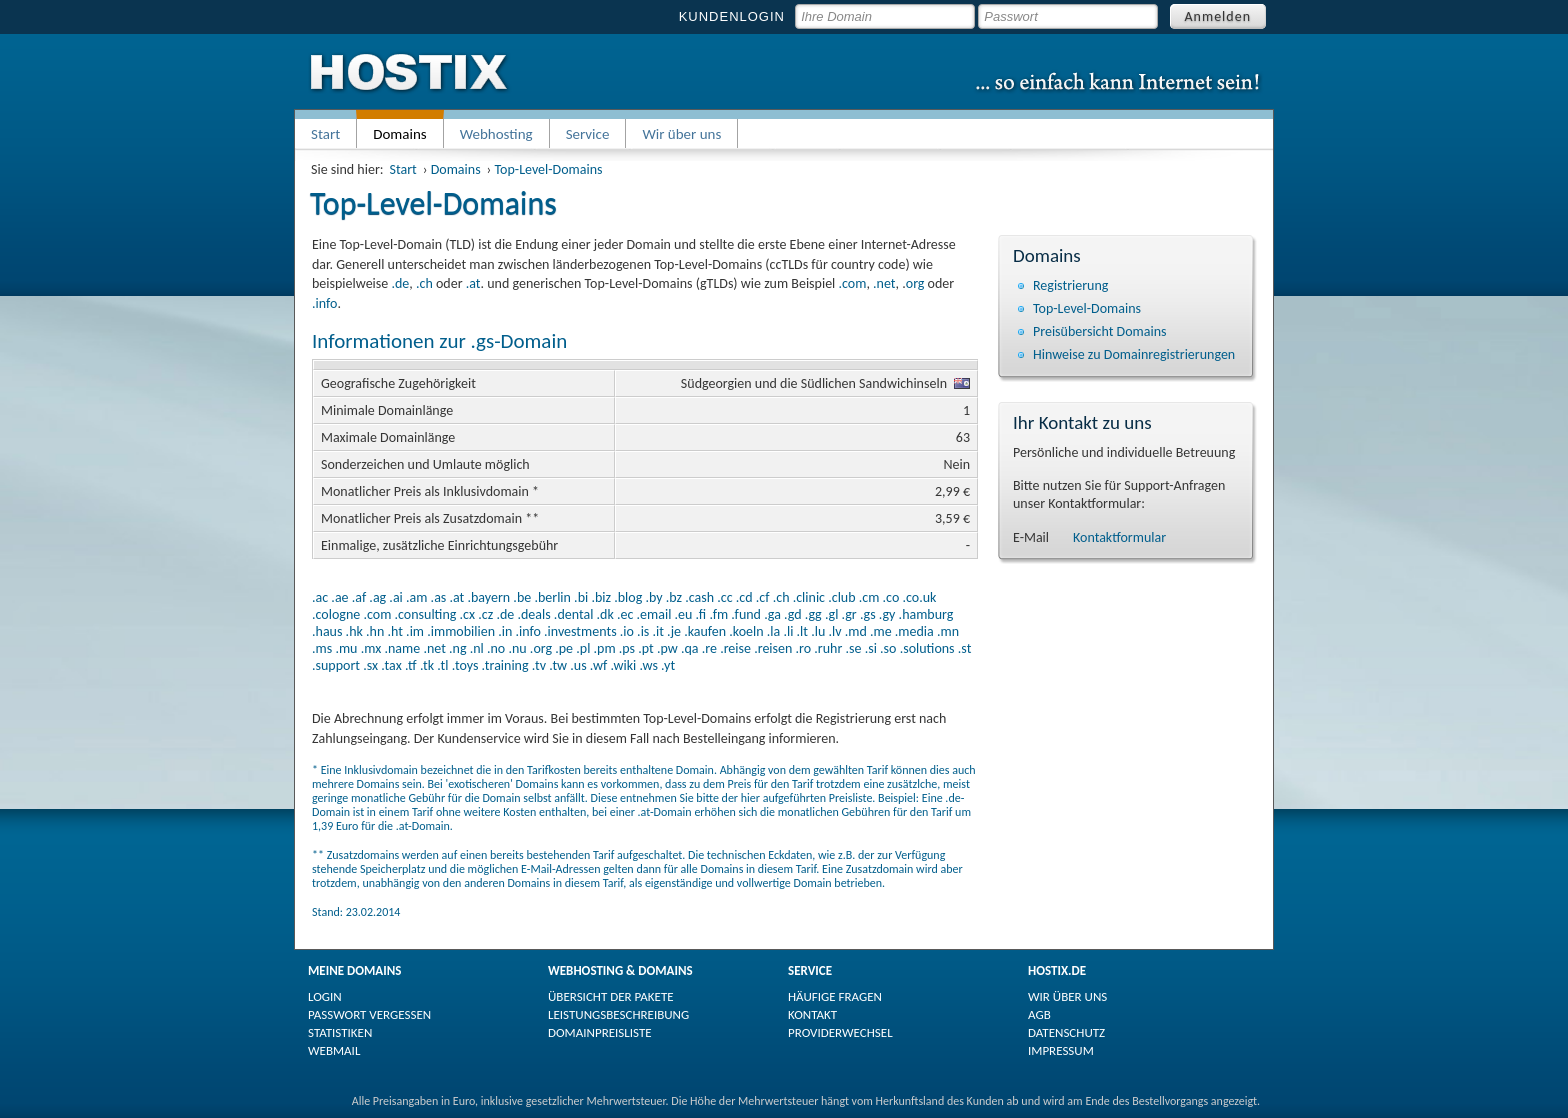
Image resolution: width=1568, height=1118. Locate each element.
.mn (948, 631)
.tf (411, 665)
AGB (1039, 1014)
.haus (327, 631)
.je (674, 631)
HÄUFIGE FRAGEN (835, 996)
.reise (735, 648)
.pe (564, 648)
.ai (395, 597)
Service (588, 134)
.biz (601, 597)
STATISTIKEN (340, 1032)
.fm (718, 614)
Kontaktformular (1119, 537)
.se (853, 648)
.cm (869, 597)
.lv (834, 631)
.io (627, 631)
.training (505, 665)
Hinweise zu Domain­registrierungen (1134, 354)
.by (653, 597)
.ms (322, 648)
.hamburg (926, 614)
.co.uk (919, 597)
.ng (457, 648)
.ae (339, 597)
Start (325, 134)
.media (914, 631)
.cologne (336, 614)
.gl (832, 614)
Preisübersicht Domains (1100, 331)
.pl (583, 648)
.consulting (425, 614)
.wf (598, 665)
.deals (533, 614)
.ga (772, 614)
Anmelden (1218, 16)
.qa (690, 648)
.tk (427, 665)
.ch (424, 283)
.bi (581, 597)
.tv (539, 665)
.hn (375, 631)
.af (359, 597)
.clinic (809, 597)
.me (881, 631)
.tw (558, 665)
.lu (818, 631)
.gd (793, 614)
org (915, 283)
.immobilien (461, 631)
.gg (813, 614)
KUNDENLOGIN (732, 16)
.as (439, 597)
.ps (627, 648)
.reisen (773, 648)
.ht (394, 631)
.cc (724, 597)
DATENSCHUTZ (1066, 1032)
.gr (849, 614)
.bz (674, 597)
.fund (746, 614)
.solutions (927, 648)
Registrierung (1070, 285)
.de (400, 283)
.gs (868, 614)
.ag (377, 597)
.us (578, 665)
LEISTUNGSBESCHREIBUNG (618, 1014)
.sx (370, 665)
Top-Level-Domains (549, 169)
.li (788, 631)
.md (856, 631)
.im (415, 631)
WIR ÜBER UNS (1067, 996)
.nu (517, 648)
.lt (802, 631)
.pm (605, 648)
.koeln (746, 631)
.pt (646, 648)
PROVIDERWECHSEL (840, 1032)
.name (402, 648)
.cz (485, 614)
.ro (804, 648)
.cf (763, 597)
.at (473, 283)
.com (852, 283)
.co (891, 597)
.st (965, 648)
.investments (580, 631)
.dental (574, 614)
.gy (887, 614)
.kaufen (705, 631)
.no (496, 648)
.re (709, 648)
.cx (468, 614)
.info (324, 303)
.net (884, 283)
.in (505, 631)
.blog (628, 597)
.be (522, 597)
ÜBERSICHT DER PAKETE (611, 996)
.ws (648, 665)
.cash (699, 597)
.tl (442, 665)
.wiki (623, 665)
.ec (625, 614)
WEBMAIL (334, 1050)
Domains (456, 169)
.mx (371, 648)
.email (654, 614)
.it (658, 631)
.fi (701, 614)
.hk (354, 631)
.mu (346, 648)
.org (541, 648)
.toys (465, 665)
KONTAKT (812, 1014)
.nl (477, 648)
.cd (744, 597)
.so (888, 648)
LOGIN (325, 996)
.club (841, 597)
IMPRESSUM (1061, 1050)
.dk (605, 614)
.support (336, 665)
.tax (391, 665)
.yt (668, 665)
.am (416, 597)
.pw (667, 648)
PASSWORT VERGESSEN (369, 1014)
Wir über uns (681, 134)
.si (871, 648)
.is (643, 631)
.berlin (552, 597)
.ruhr (828, 648)
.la (773, 631)
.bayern (488, 597)
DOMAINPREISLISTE (600, 1032)
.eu (684, 614)
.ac (320, 597)
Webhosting (496, 134)
